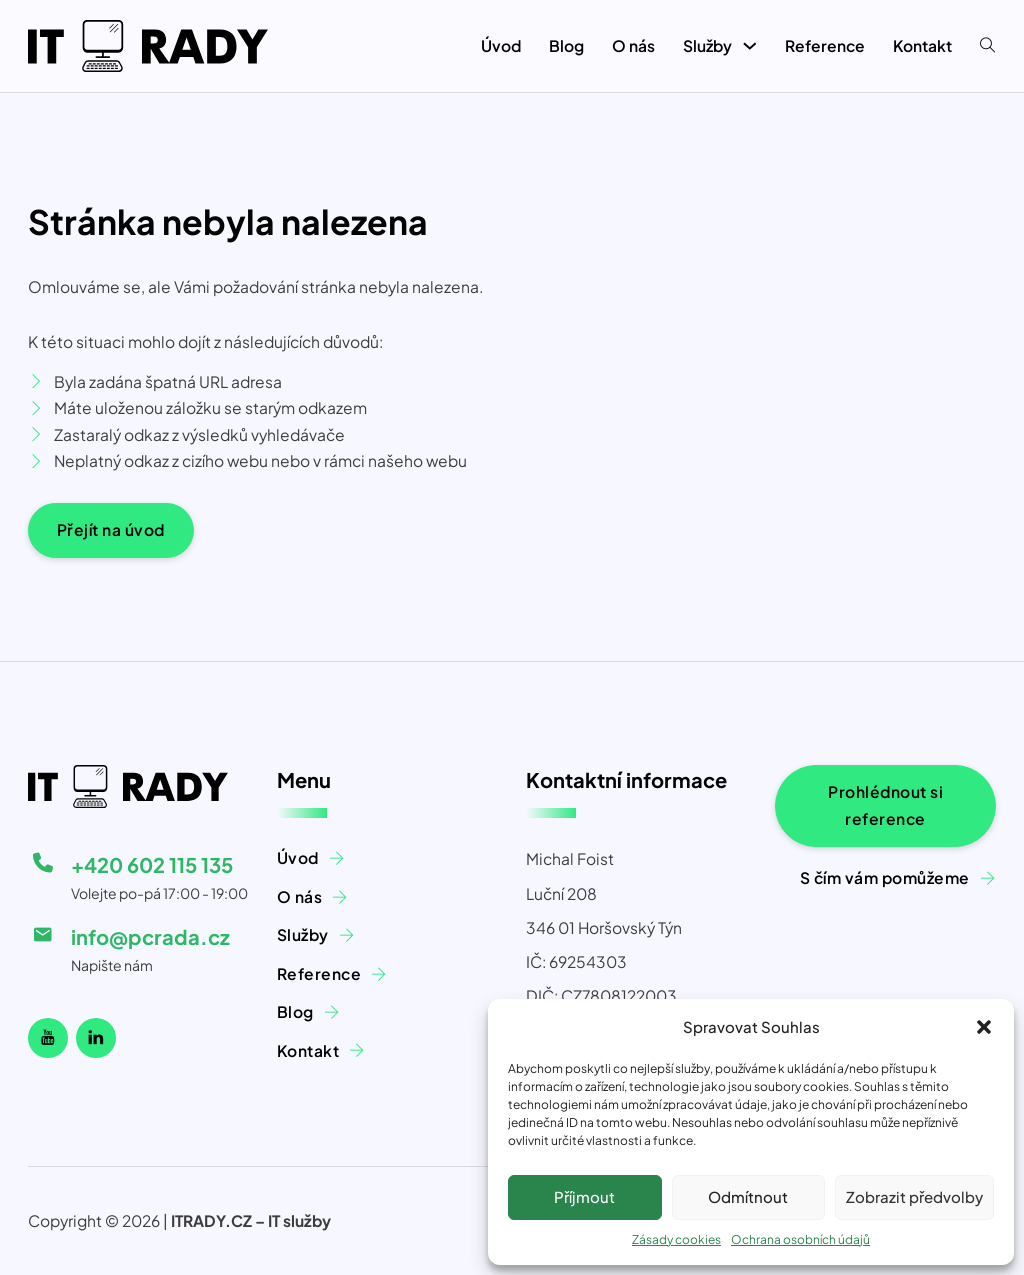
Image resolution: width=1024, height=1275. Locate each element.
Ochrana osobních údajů (800, 1239)
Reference (825, 45)
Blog (566, 45)
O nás (633, 45)
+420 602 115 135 (152, 864)
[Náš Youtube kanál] (48, 1038)
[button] (984, 1027)
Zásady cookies (676, 1239)
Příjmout (584, 1196)
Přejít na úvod (111, 529)
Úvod (501, 45)
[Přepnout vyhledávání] (988, 46)
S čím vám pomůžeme (885, 877)
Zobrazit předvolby (914, 1196)
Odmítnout (748, 1196)
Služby (707, 45)
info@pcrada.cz (150, 936)
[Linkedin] (96, 1038)
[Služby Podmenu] (750, 46)
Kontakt (922, 45)
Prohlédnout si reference (885, 805)
